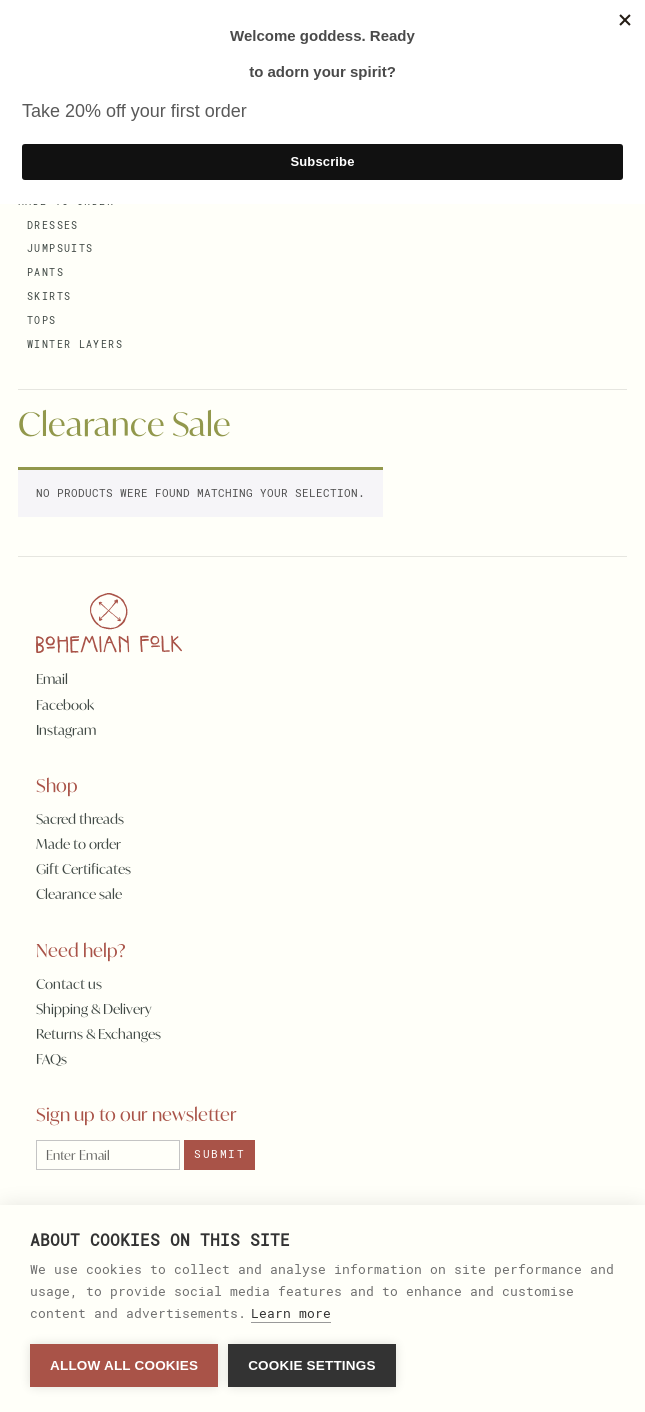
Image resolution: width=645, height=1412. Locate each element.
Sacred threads (80, 819)
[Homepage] (101, 625)
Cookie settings (312, 1365)
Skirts (49, 296)
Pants (45, 272)
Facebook (65, 705)
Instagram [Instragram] (66, 730)
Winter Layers (75, 344)
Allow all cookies (124, 1365)
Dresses (53, 225)
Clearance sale (79, 894)
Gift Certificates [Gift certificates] (83, 869)
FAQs (51, 1059)
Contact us (69, 984)
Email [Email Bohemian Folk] (52, 679)
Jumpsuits (60, 248)
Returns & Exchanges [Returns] (98, 1034)
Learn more (291, 1313)
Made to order (78, 844)
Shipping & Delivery (94, 1009)
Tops (42, 320)
